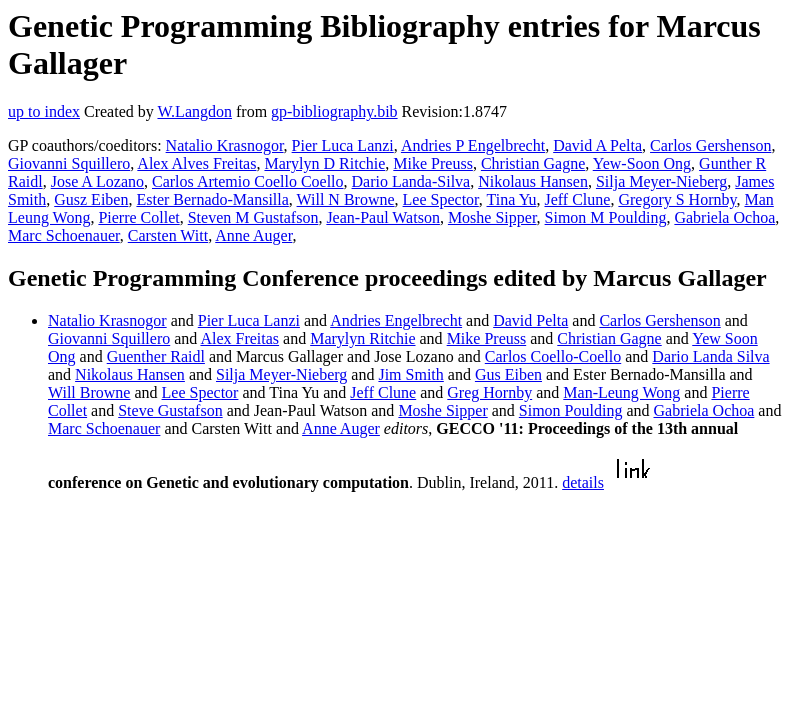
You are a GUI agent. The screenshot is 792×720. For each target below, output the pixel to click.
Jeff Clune (577, 199)
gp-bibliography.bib (334, 111)
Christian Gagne (533, 163)
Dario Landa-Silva (411, 181)
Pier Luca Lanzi (343, 145)
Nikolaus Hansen (533, 181)
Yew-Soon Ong (642, 163)
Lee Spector (441, 199)
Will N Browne (346, 199)
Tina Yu (512, 199)
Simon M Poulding (606, 217)
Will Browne (89, 392)
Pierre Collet (138, 217)
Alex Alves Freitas (196, 163)
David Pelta (530, 320)
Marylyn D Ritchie (324, 163)
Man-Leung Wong (621, 392)
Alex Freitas (239, 338)
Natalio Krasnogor (225, 145)
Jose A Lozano (97, 181)
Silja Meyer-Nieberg (661, 181)
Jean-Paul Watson (383, 217)
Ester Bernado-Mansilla (212, 199)
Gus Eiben (508, 374)
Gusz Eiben (91, 199)
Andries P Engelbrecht (473, 145)
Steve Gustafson (170, 410)
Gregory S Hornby (677, 199)
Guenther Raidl (156, 356)
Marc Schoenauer (64, 235)
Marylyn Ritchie (362, 338)
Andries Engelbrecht (396, 320)
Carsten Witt (168, 235)
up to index (44, 111)
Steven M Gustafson (253, 217)
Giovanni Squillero (69, 163)
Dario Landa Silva (710, 356)
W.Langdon (194, 111)
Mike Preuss (433, 163)
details (583, 482)
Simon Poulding (571, 410)
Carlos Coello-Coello (553, 356)
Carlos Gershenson (710, 145)
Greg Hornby (489, 392)
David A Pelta (597, 145)
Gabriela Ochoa (724, 217)
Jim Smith (410, 374)
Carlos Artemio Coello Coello (248, 181)
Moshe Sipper (492, 217)
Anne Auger (253, 235)
